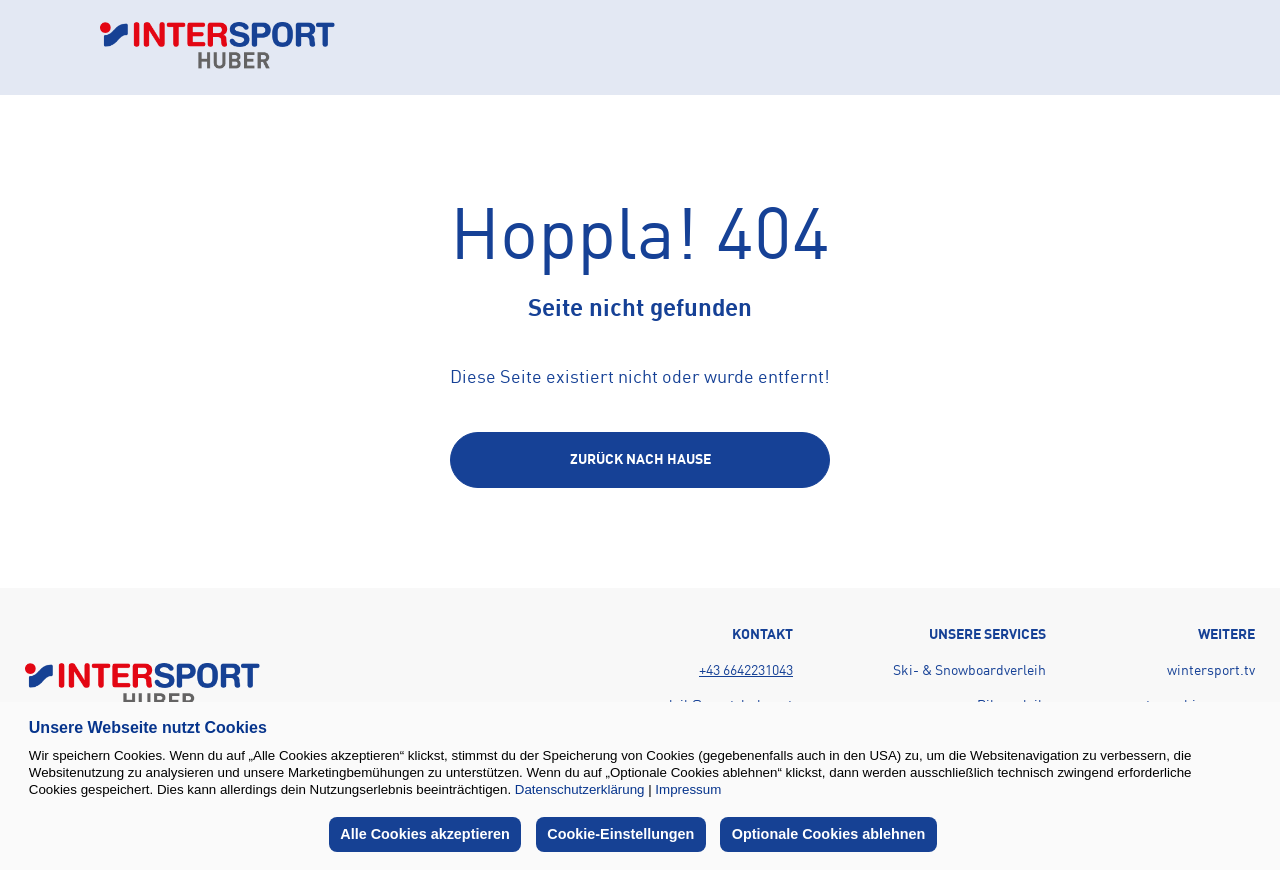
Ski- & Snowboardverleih (969, 671)
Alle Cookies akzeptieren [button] (425, 834)
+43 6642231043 (746, 671)
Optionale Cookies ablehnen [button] (829, 834)
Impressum (688, 789)
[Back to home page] (217, 47)
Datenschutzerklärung (580, 789)
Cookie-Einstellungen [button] (620, 834)
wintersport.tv (1211, 671)
